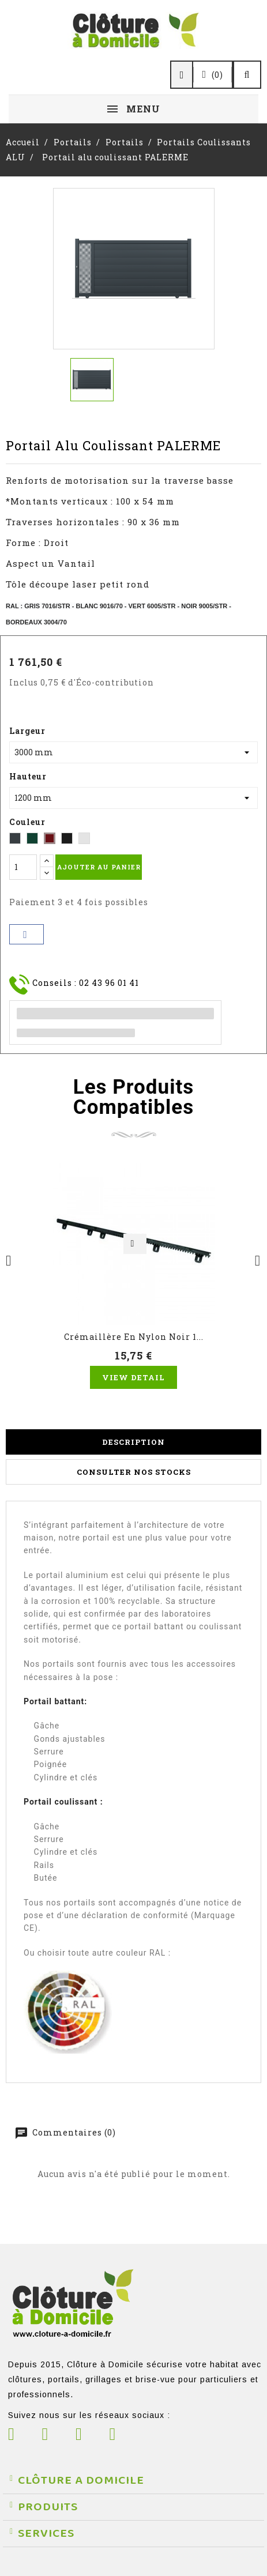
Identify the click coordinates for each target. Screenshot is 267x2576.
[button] (133, 2481)
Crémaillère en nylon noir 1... (134, 1336)
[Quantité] (23, 867)
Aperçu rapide (134, 1244)
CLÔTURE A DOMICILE (81, 2480)
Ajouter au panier (99, 867)
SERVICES (46, 2533)
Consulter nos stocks (134, 1472)
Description (133, 1442)
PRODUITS (48, 2507)
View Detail (133, 1377)
